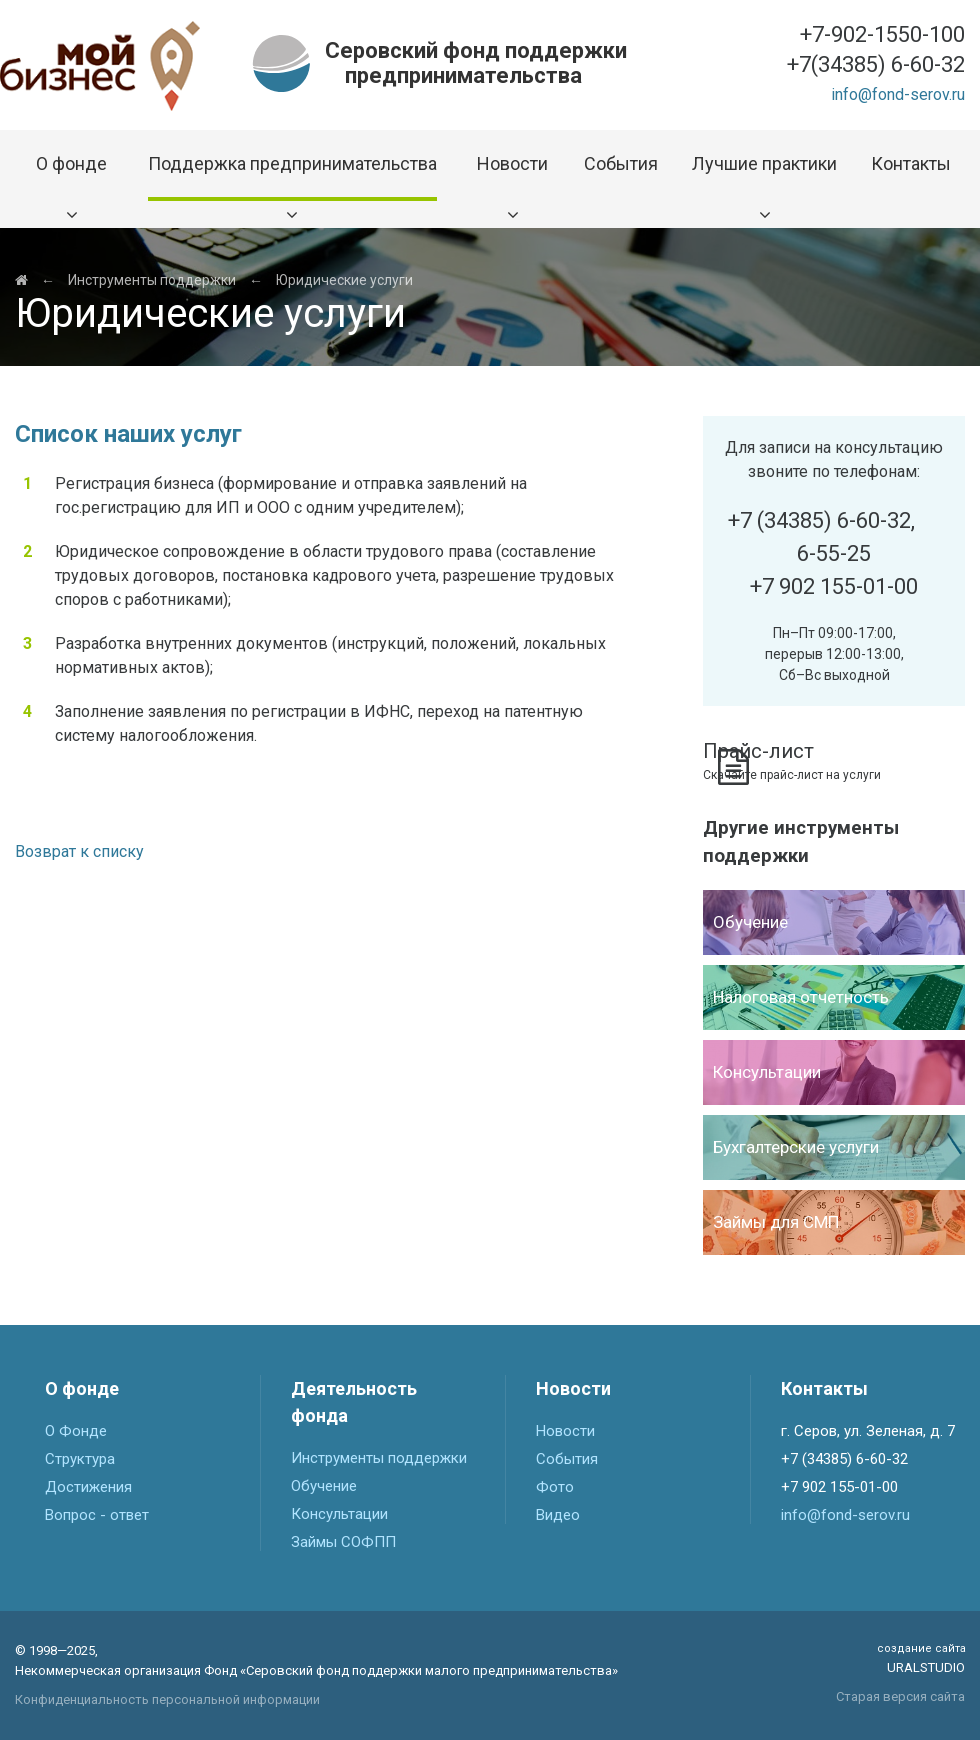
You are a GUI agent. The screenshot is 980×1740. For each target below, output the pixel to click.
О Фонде (76, 1431)
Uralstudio (921, 1658)
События (567, 1459)
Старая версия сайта (900, 1696)
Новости (565, 1431)
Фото (555, 1487)
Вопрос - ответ (97, 1515)
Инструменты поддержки (152, 280)
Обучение (324, 1486)
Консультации (339, 1514)
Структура (80, 1459)
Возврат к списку (79, 851)
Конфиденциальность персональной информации (167, 1699)
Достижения (88, 1487)
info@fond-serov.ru (898, 94)
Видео (558, 1515)
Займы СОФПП (343, 1542)
